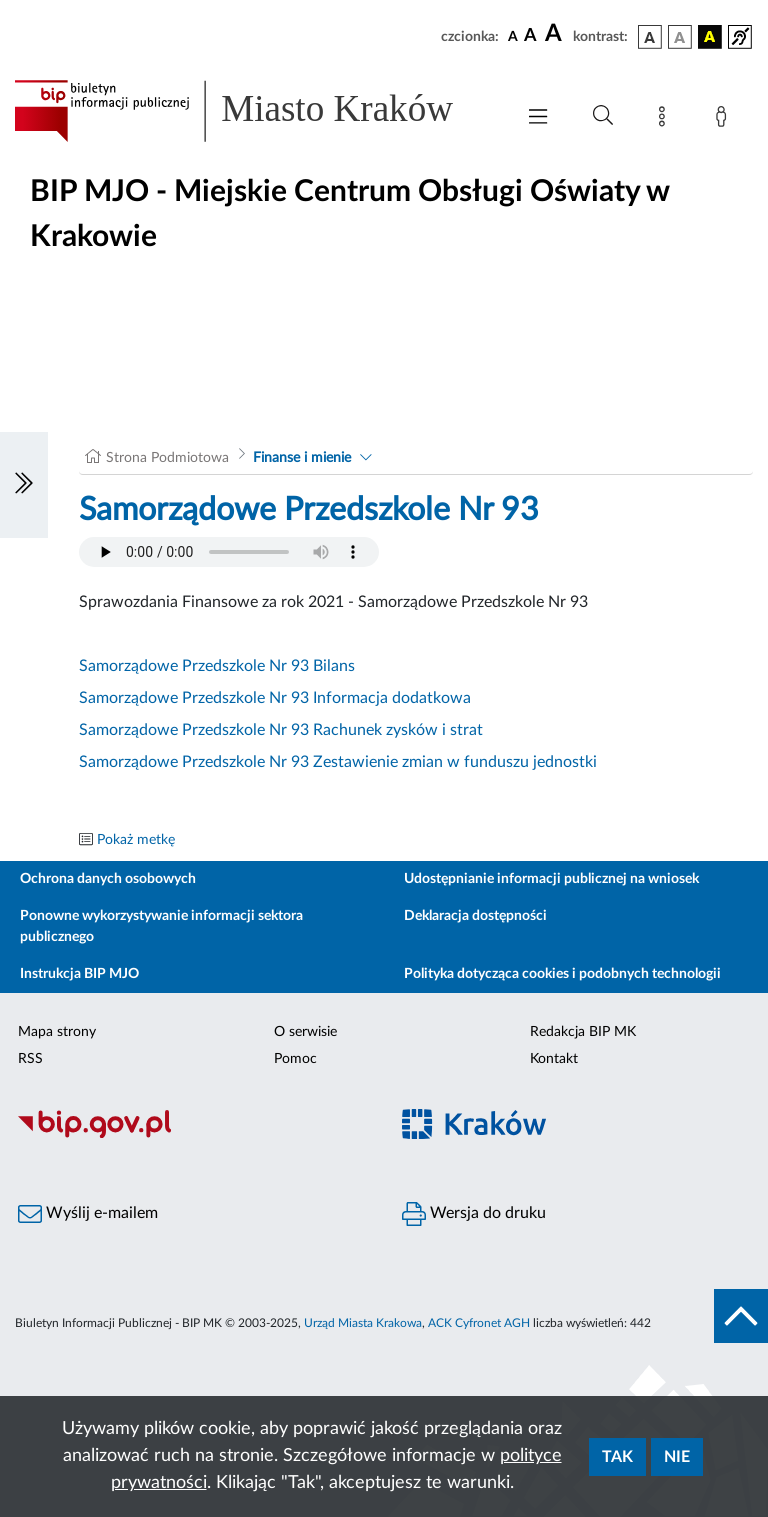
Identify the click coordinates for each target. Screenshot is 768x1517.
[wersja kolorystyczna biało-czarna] (680, 37)
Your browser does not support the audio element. (229, 552)
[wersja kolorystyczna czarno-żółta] (710, 37)
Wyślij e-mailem (88, 1214)
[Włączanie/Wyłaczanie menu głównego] (538, 118)
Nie (677, 1457)
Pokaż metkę (136, 840)
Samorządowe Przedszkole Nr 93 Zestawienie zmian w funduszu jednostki (338, 762)
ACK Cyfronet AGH (479, 1323)
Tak (617, 1457)
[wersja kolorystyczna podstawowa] (650, 37)
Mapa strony (57, 1032)
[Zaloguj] (725, 120)
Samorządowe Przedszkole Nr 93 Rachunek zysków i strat (281, 730)
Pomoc (295, 1059)
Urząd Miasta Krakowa (363, 1323)
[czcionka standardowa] (513, 36)
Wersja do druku (474, 1214)
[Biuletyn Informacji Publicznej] (192, 1135)
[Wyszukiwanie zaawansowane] (603, 116)
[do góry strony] (741, 1316)
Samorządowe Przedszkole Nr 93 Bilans (217, 666)
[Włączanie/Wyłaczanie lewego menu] (24, 485)
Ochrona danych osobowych (108, 879)
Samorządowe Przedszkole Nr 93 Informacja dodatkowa (275, 698)
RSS (30, 1059)
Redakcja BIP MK (583, 1032)
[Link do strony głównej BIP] (254, 111)
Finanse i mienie (302, 458)
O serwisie (305, 1032)
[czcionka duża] (556, 34)
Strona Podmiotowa (167, 458)
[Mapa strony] (666, 120)
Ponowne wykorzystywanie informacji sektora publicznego (161, 926)
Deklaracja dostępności (475, 916)
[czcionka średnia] (530, 36)
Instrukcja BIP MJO (79, 974)
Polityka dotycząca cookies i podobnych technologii (562, 974)
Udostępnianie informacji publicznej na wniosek (551, 879)
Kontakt (554, 1059)
